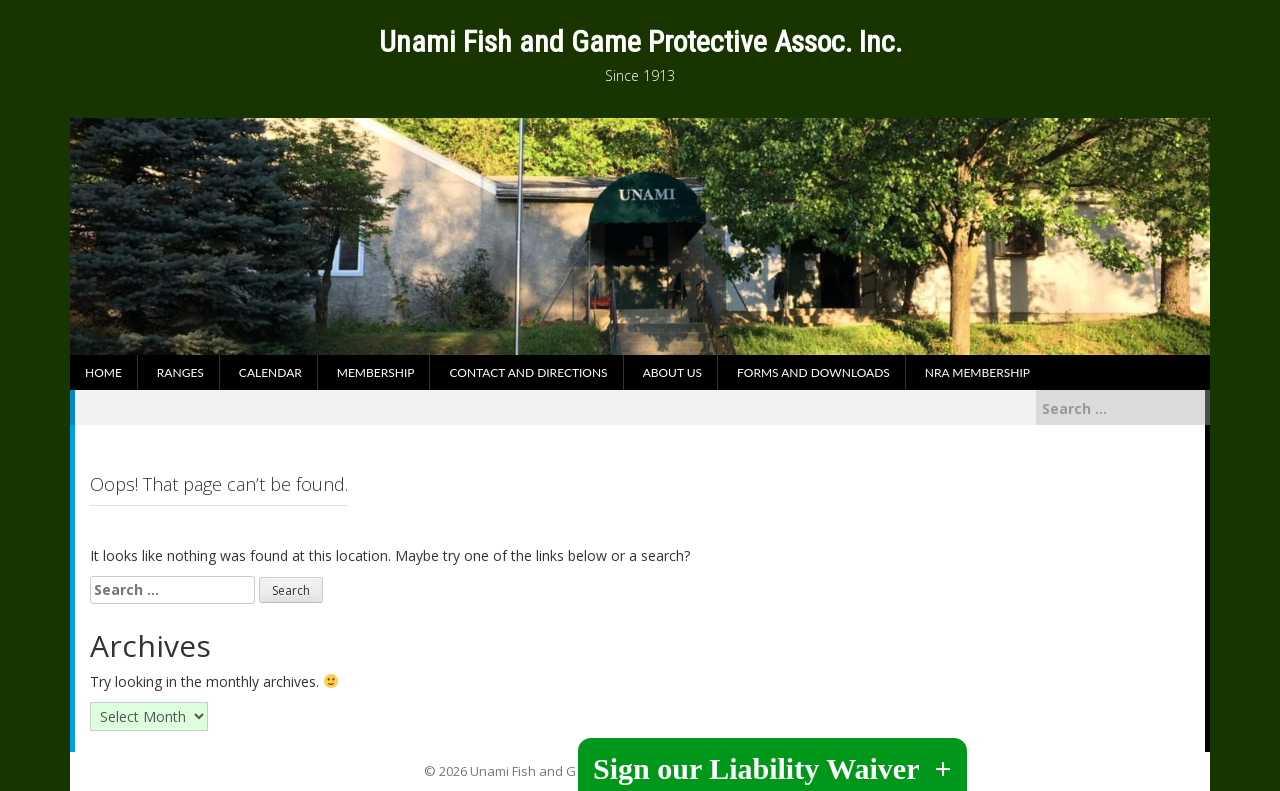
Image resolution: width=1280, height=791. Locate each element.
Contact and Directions (528, 372)
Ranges (180, 372)
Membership (376, 372)
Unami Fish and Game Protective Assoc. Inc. (640, 41)
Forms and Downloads (813, 372)
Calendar (270, 372)
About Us (672, 372)
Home (103, 372)
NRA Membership (977, 372)
